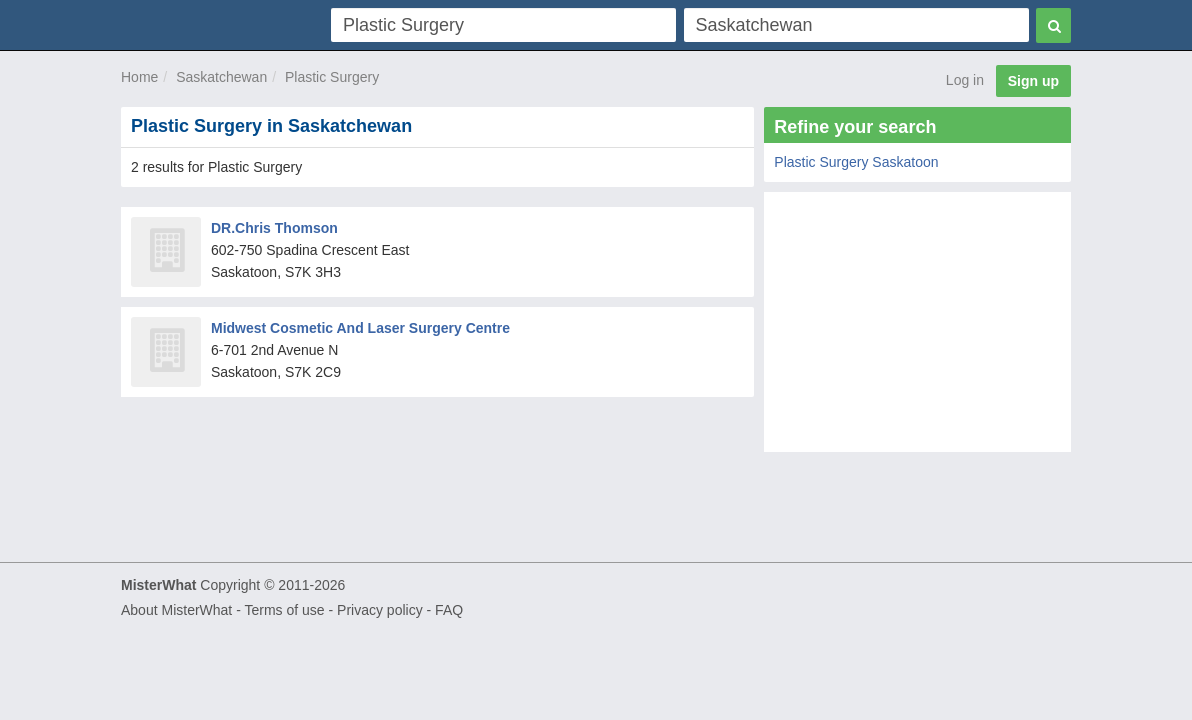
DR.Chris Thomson (274, 228)
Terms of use (284, 610)
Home (139, 77)
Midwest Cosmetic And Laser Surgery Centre (360, 328)
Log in (965, 80)
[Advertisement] (917, 327)
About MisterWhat (176, 610)
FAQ (449, 610)
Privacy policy (380, 610)
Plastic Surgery (332, 77)
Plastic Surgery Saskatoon (856, 162)
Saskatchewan (221, 77)
